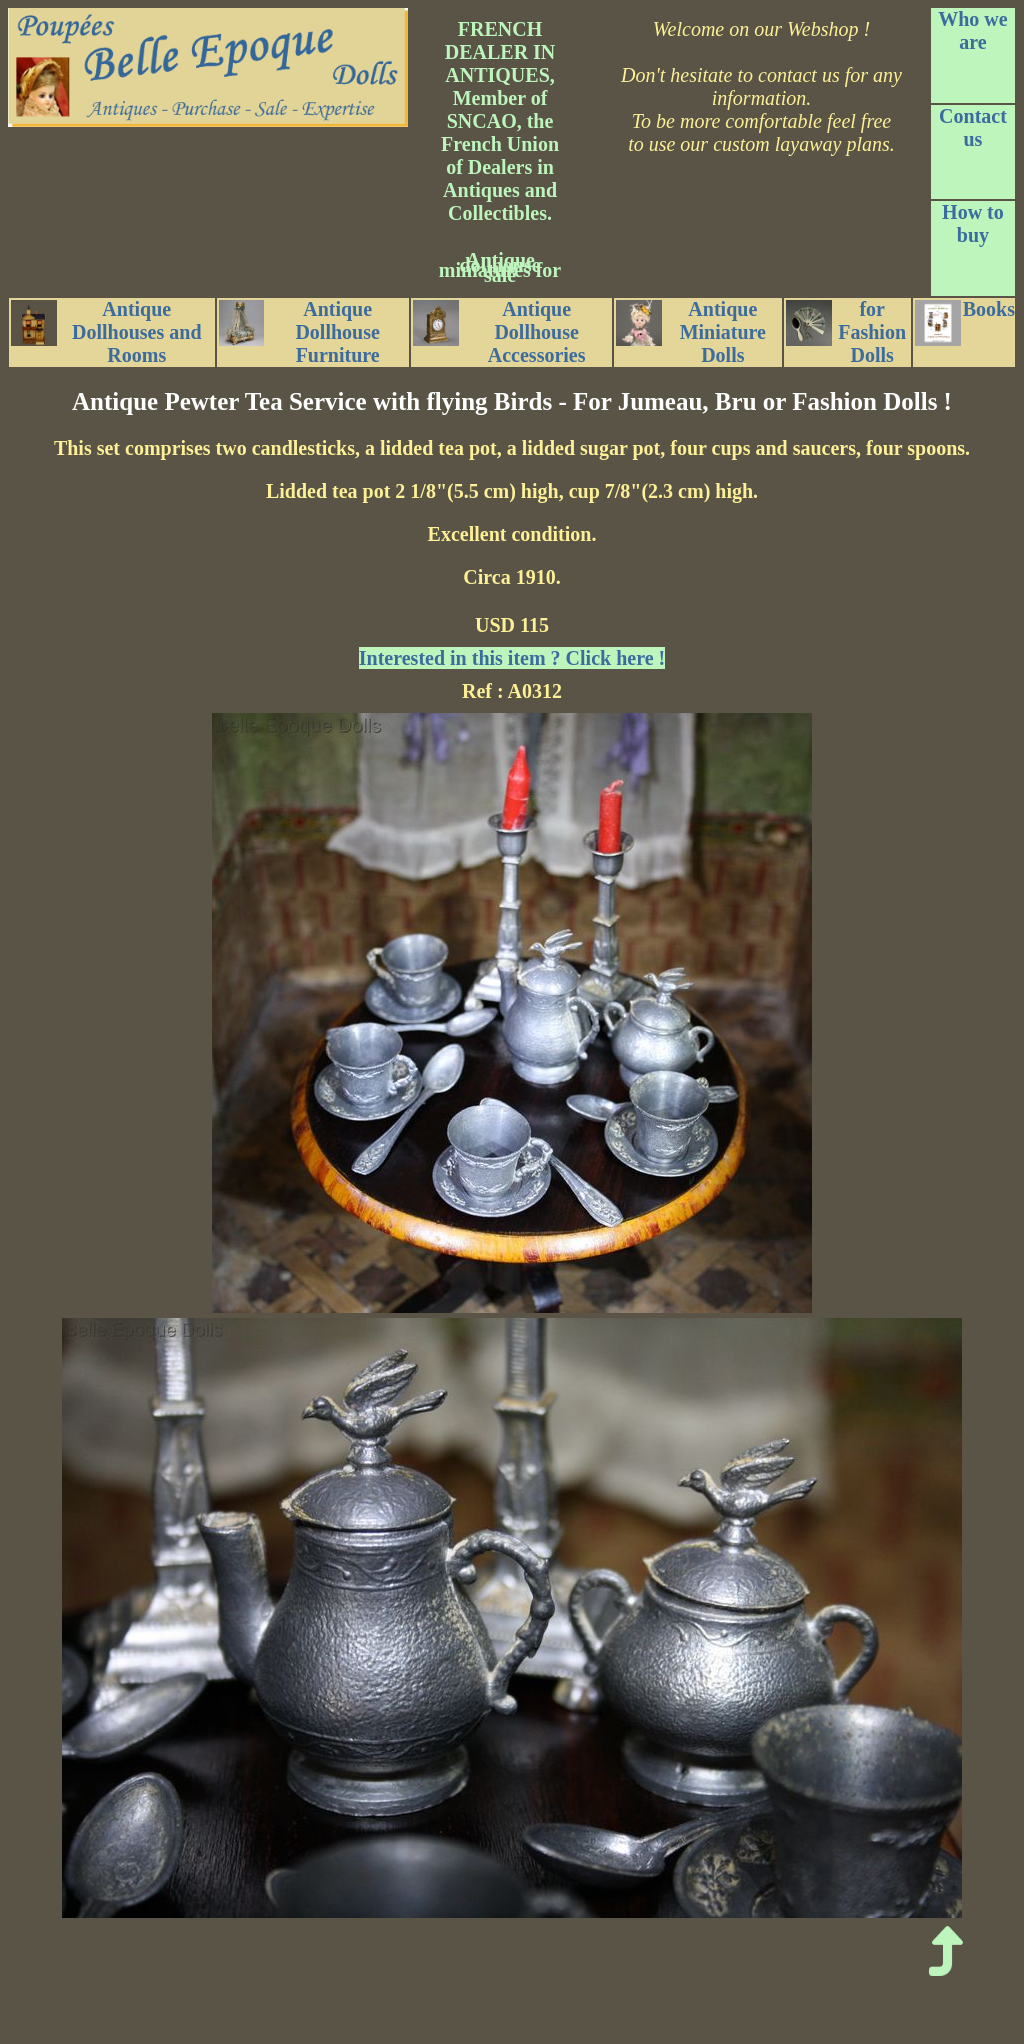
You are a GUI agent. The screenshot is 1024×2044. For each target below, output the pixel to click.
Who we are (972, 30)
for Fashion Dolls (846, 332)
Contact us (973, 127)
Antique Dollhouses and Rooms (106, 332)
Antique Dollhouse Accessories (499, 332)
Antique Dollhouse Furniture (299, 332)
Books (965, 322)
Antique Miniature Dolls (691, 332)
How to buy (973, 223)
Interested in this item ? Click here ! (512, 658)
